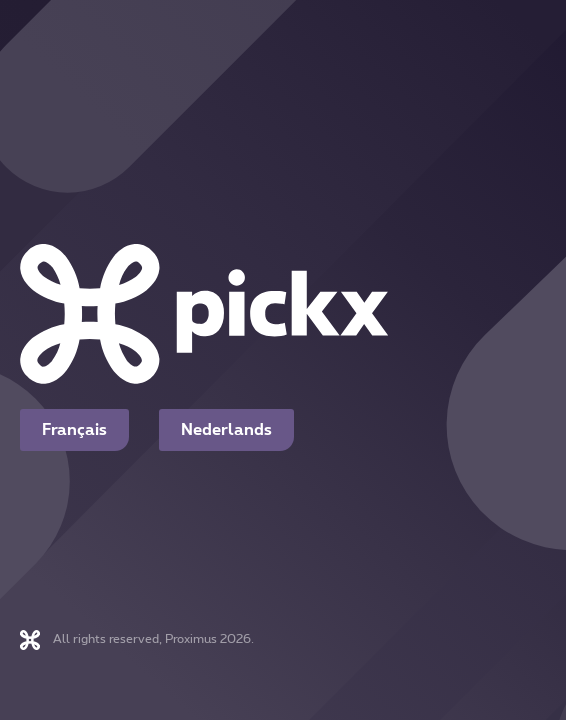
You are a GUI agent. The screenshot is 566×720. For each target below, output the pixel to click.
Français (74, 430)
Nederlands (226, 430)
